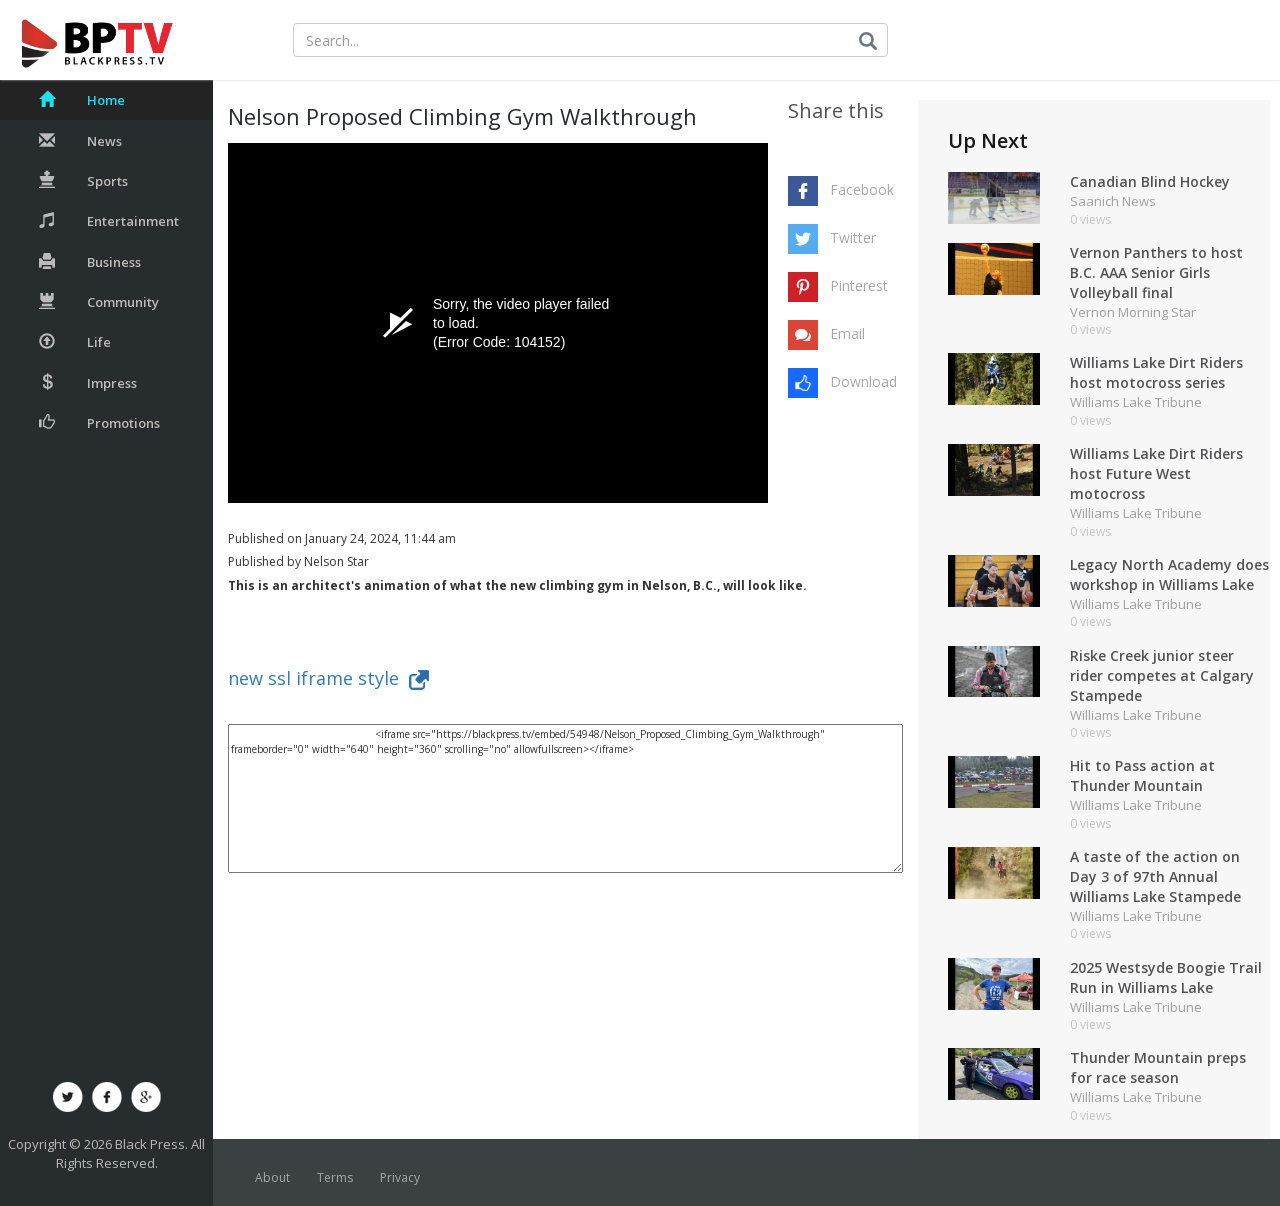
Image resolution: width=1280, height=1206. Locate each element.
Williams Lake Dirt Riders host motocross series (1156, 372)
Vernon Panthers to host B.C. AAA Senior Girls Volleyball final (1156, 272)
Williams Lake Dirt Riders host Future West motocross (1156, 473)
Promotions (99, 423)
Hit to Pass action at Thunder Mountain (1142, 775)
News (80, 141)
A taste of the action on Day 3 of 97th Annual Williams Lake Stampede (1155, 876)
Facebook (862, 189)
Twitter (853, 237)
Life (75, 342)
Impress (88, 383)
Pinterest (859, 285)
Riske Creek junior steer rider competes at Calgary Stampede (1162, 675)
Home (82, 100)
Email (847, 333)
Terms (335, 1177)
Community (99, 302)
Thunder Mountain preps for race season (1158, 1067)
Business (90, 262)
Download (863, 381)
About (272, 1177)
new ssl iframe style (328, 678)
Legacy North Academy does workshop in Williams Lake (1169, 574)
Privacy (400, 1177)
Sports (83, 181)
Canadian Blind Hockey (1150, 181)
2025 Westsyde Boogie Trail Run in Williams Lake (1166, 977)
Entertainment (109, 221)
